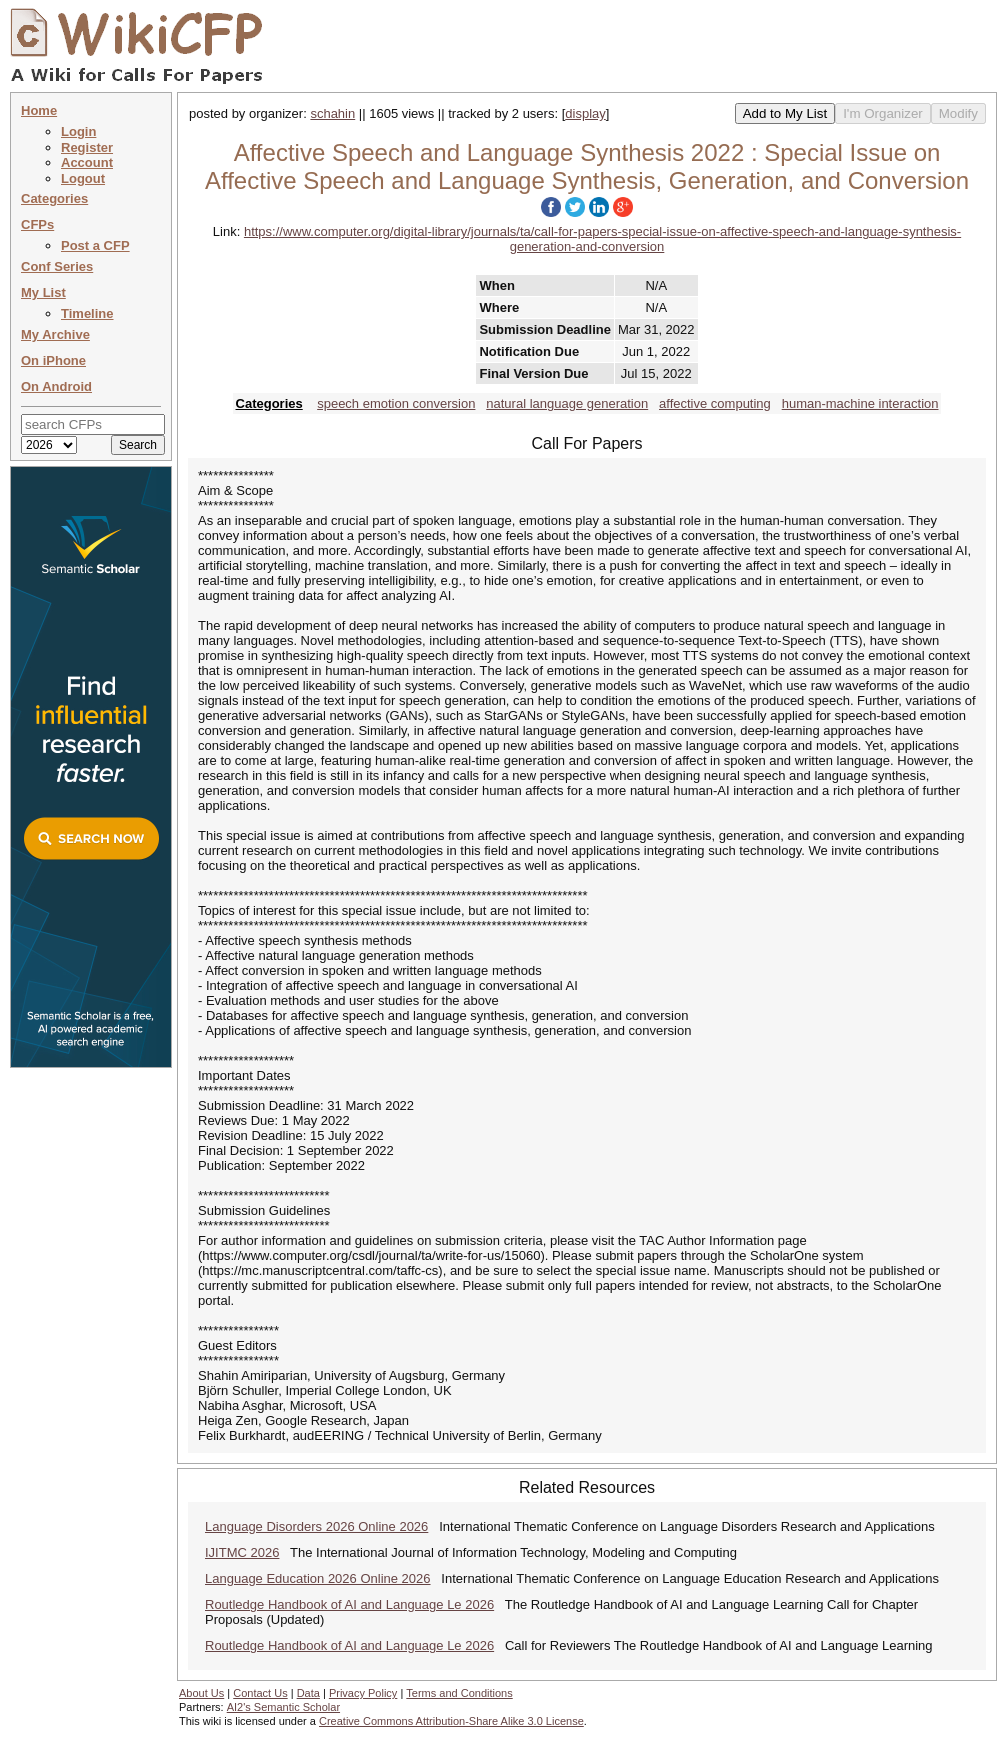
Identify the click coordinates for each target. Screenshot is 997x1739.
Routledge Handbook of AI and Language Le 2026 (349, 1604)
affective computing (715, 403)
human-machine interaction (860, 403)
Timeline (87, 313)
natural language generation (567, 403)
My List (43, 292)
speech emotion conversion (396, 403)
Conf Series (57, 266)
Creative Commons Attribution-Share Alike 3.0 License (451, 1721)
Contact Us (260, 1693)
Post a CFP (95, 245)
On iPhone (53, 360)
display (585, 113)
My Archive (55, 334)
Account (87, 162)
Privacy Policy (363, 1693)
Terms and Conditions (459, 1693)
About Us (201, 1693)
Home (39, 110)
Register (87, 147)
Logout (83, 178)
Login (78, 131)
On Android (56, 386)
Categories (54, 198)
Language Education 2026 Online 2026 (318, 1578)
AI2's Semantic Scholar (283, 1707)
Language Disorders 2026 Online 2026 (316, 1526)
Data (308, 1693)
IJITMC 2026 (242, 1552)
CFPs (37, 224)
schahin (332, 113)
